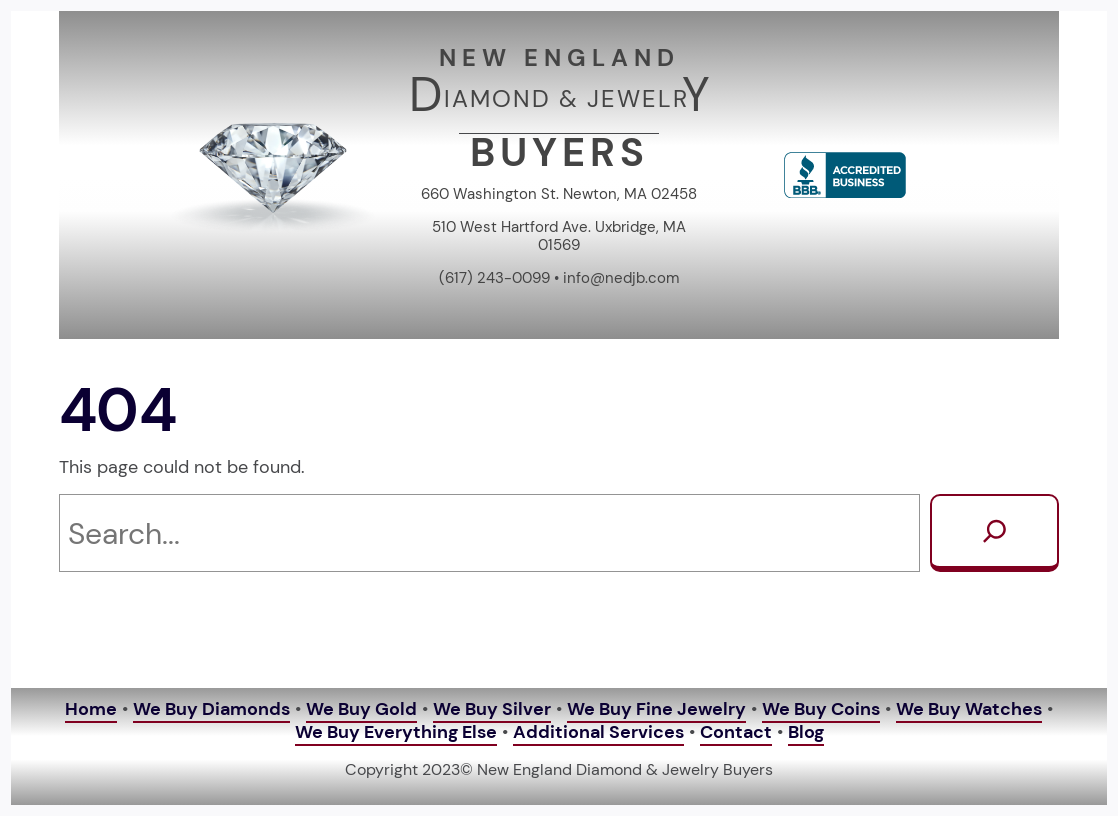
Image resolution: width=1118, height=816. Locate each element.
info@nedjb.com (621, 278)
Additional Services (598, 732)
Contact (736, 732)
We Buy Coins (821, 709)
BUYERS (559, 152)
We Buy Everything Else (396, 732)
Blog (806, 732)
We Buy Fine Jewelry (656, 709)
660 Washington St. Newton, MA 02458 (559, 194)
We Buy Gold (361, 709)
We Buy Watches (969, 709)
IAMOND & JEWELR (566, 98)
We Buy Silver (492, 709)
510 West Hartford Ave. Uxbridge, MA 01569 (559, 236)
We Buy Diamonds (211, 709)
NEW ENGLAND (559, 57)
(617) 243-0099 (494, 278)
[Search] (995, 533)
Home (91, 709)
